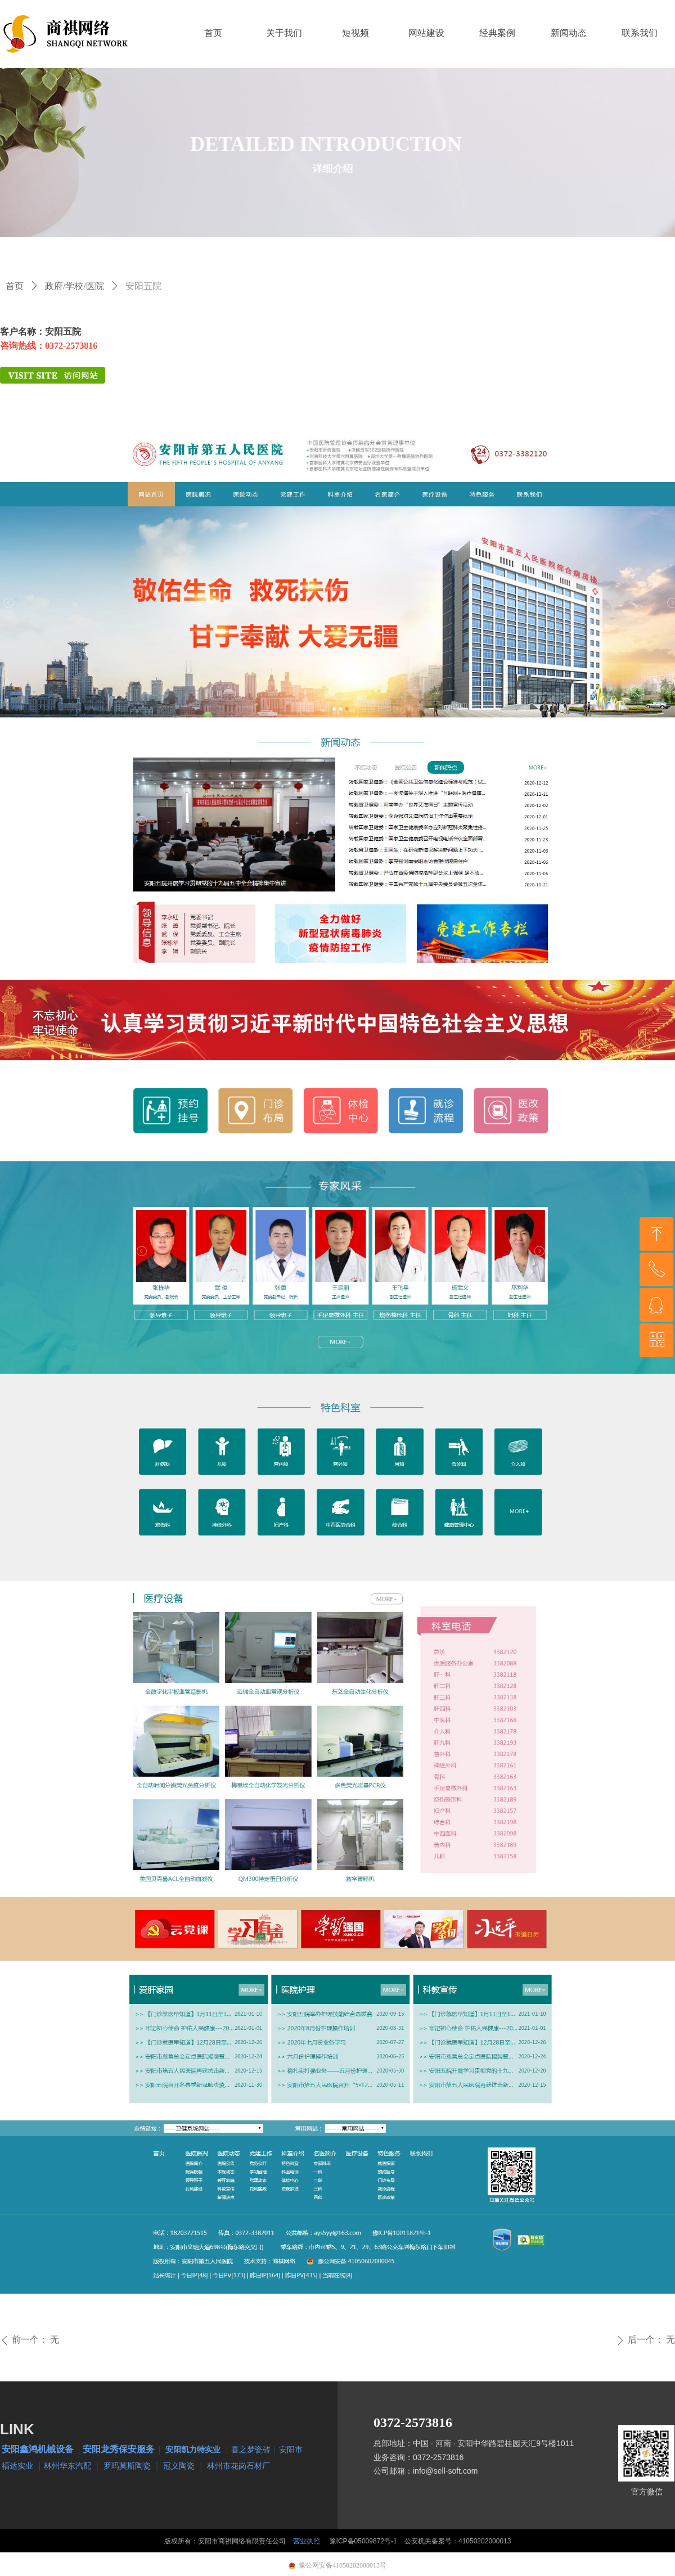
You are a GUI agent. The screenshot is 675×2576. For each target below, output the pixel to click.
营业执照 (306, 2541)
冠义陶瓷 (179, 2465)
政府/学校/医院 (74, 286)
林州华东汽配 (67, 2465)
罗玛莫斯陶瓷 (127, 2465)
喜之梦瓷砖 (251, 2449)
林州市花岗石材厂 (238, 2465)
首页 (15, 286)
